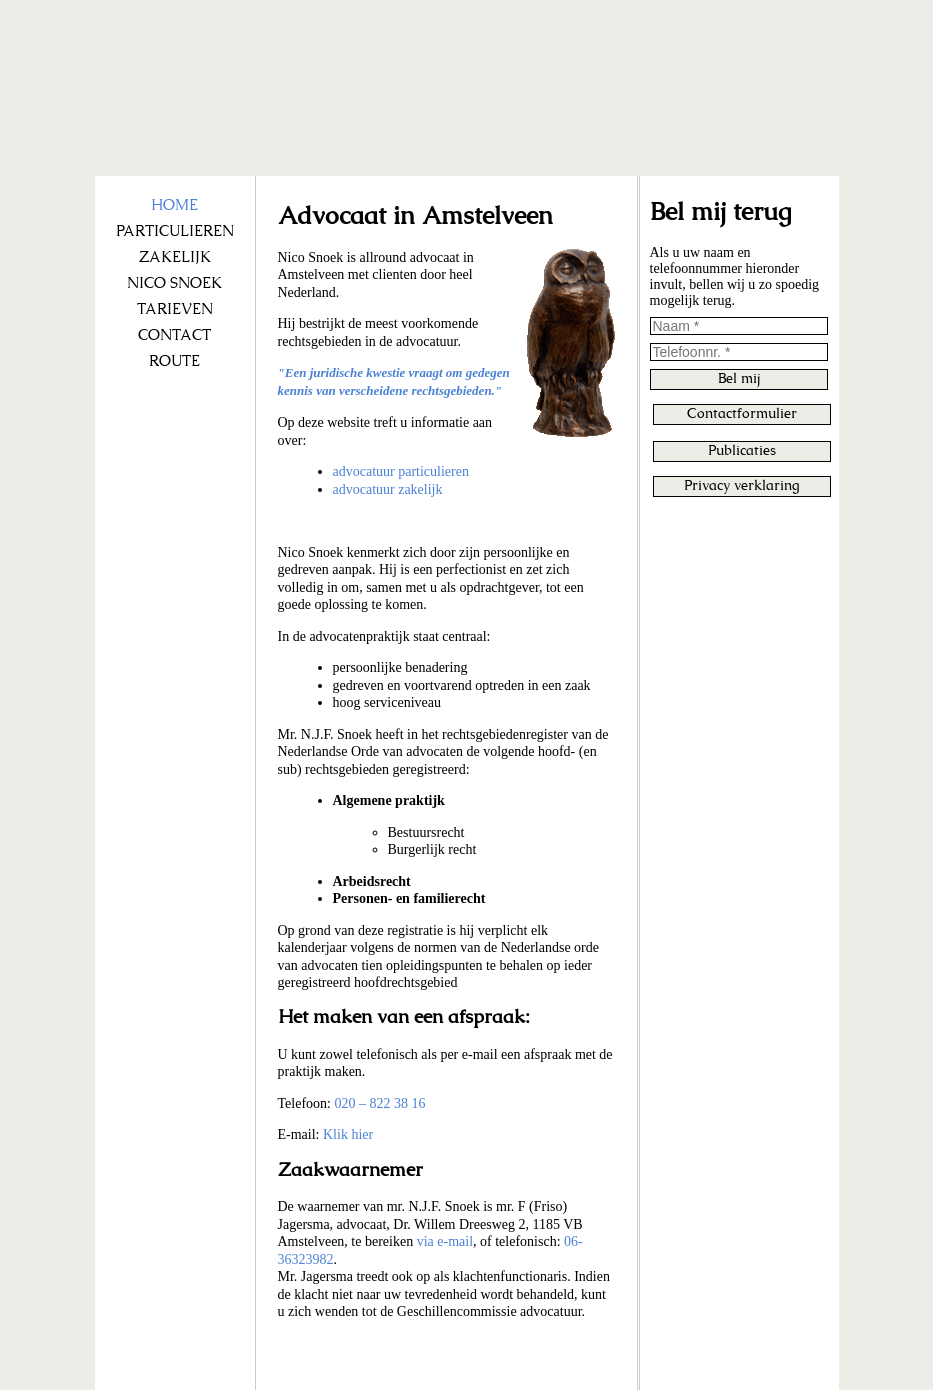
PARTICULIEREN (175, 231)
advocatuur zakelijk (388, 489)
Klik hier (348, 1134)
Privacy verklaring (742, 486)
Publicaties (742, 451)
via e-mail (445, 1241)
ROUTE (174, 361)
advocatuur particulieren (401, 471)
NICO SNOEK (174, 283)
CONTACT (174, 335)
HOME (174, 205)
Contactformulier (742, 414)
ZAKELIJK (175, 257)
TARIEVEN (175, 309)
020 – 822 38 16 (379, 1103)
